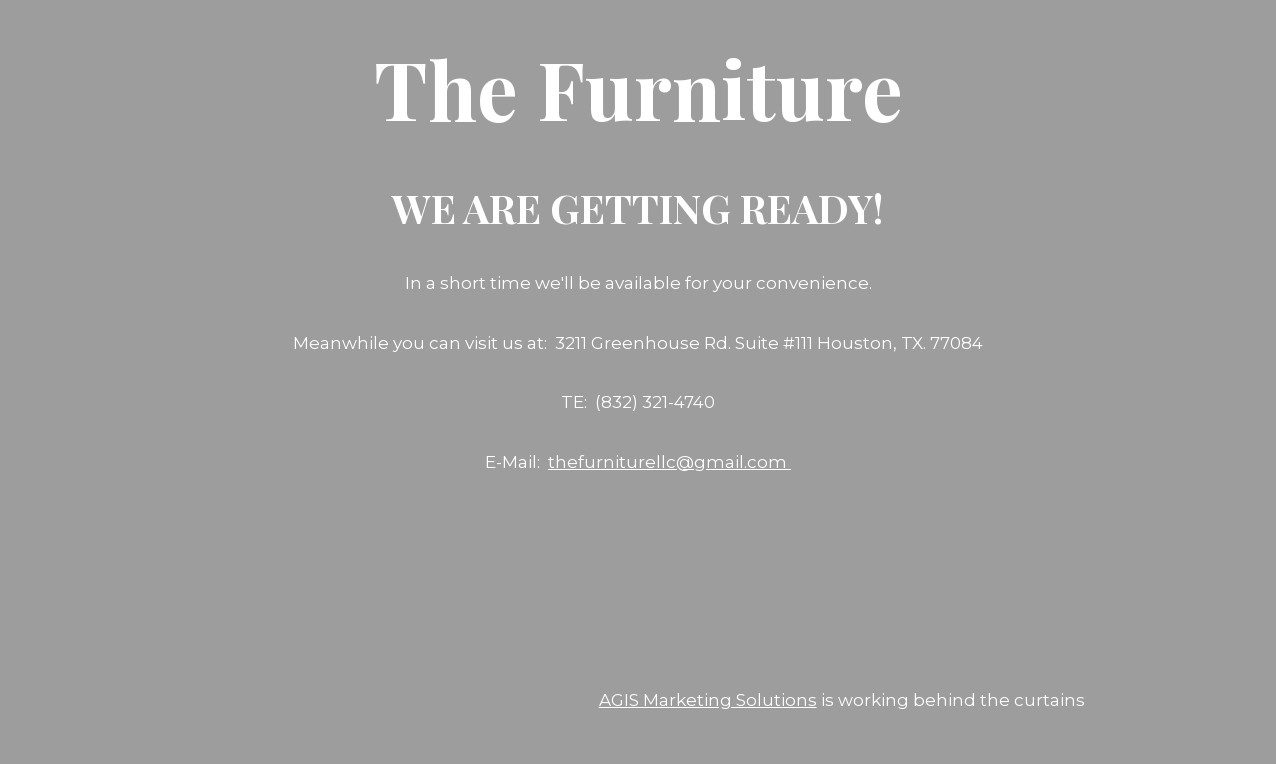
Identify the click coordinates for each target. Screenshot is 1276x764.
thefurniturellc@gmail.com (669, 462)
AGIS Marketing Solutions (708, 700)
